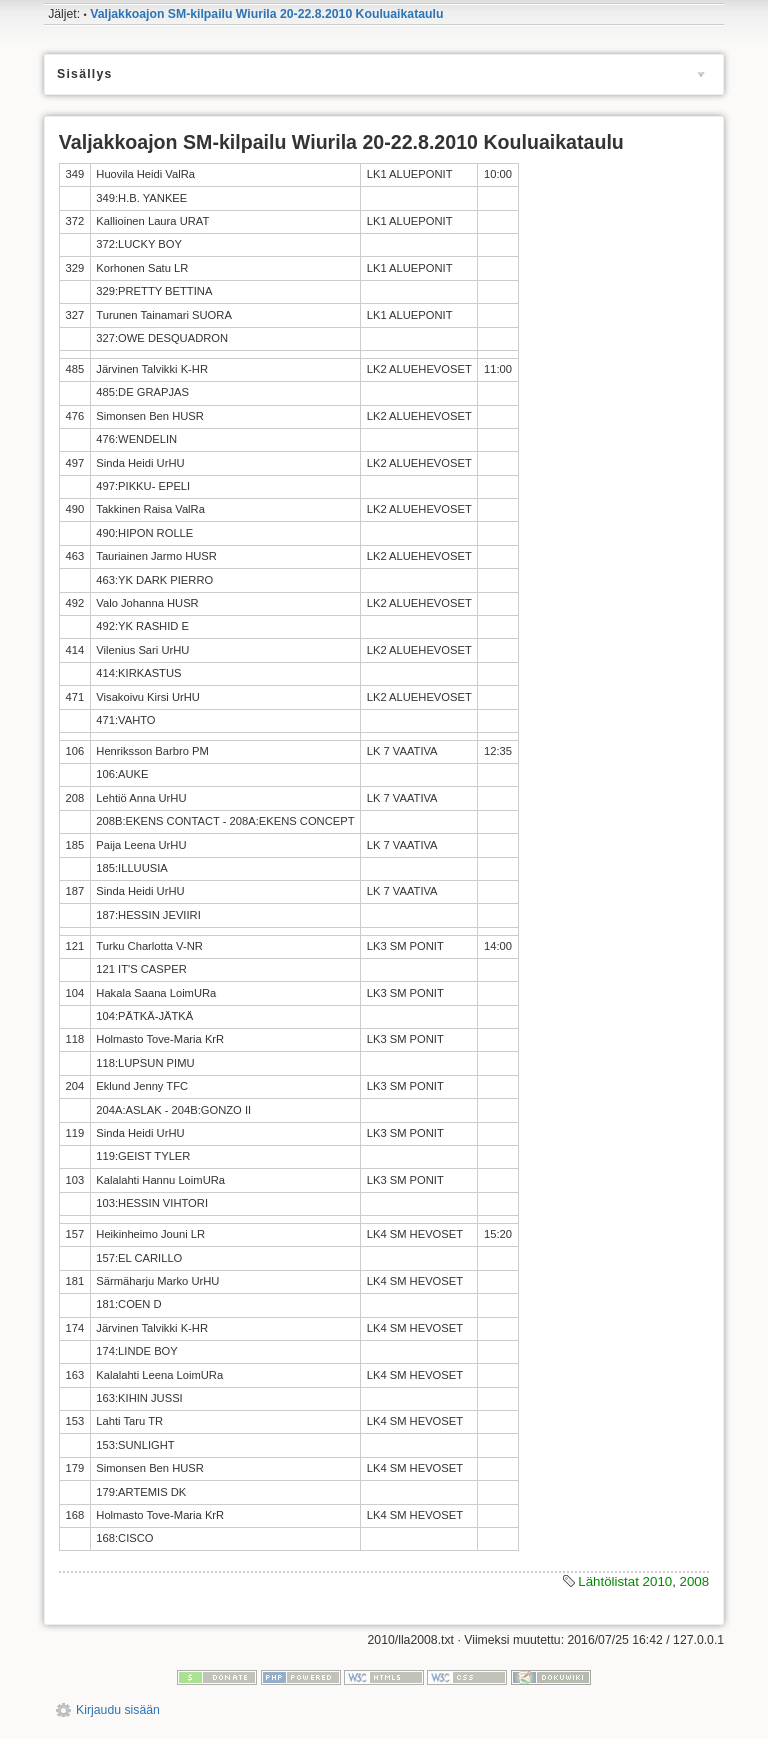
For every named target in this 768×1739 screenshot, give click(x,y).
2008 (695, 1581)
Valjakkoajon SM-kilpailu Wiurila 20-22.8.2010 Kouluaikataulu (266, 14)
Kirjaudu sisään (118, 1710)
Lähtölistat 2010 (625, 1581)
